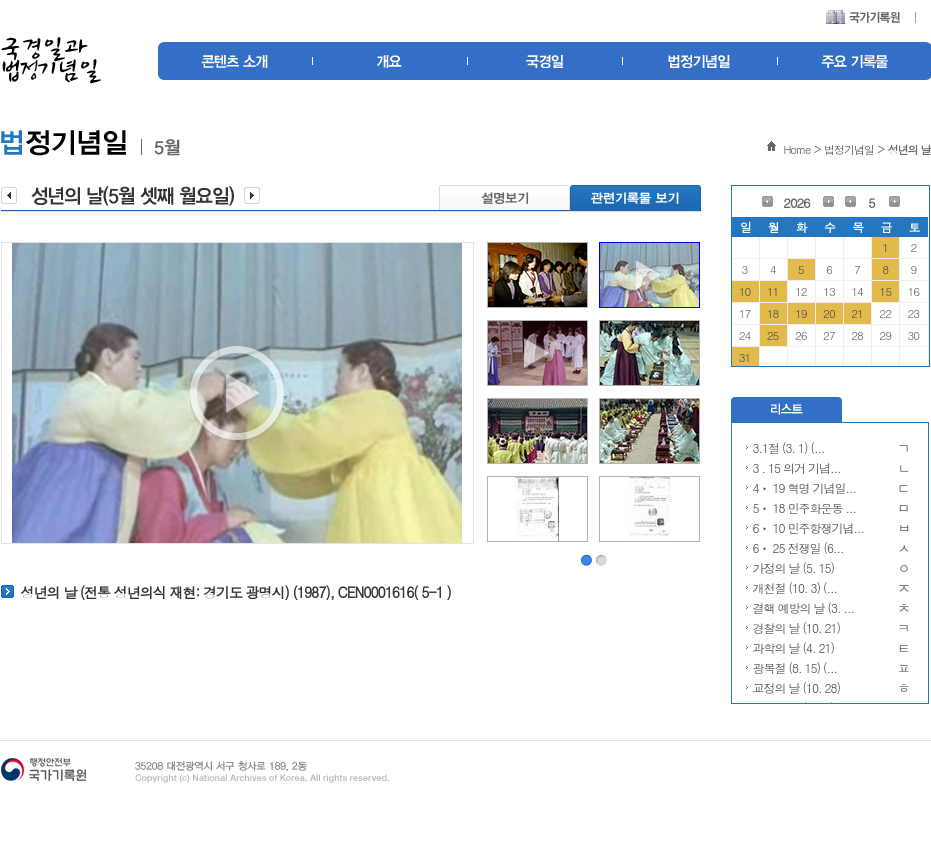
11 (773, 291)
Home (796, 149)
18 (773, 313)
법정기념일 (849, 149)
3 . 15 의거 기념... (797, 467)
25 (773, 335)
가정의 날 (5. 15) (794, 567)
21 (857, 313)
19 (801, 313)
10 (745, 291)
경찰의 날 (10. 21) (797, 627)
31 (745, 357)
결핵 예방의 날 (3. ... (804, 607)
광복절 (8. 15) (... (795, 667)
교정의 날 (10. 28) (797, 687)
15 (885, 291)
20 (829, 313)
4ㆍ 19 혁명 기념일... (805, 487)
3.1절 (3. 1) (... (789, 447)
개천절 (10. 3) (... (795, 587)
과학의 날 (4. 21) (794, 647)
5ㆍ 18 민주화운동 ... (805, 507)
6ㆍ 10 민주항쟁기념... (809, 527)
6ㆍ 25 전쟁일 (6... (798, 547)
